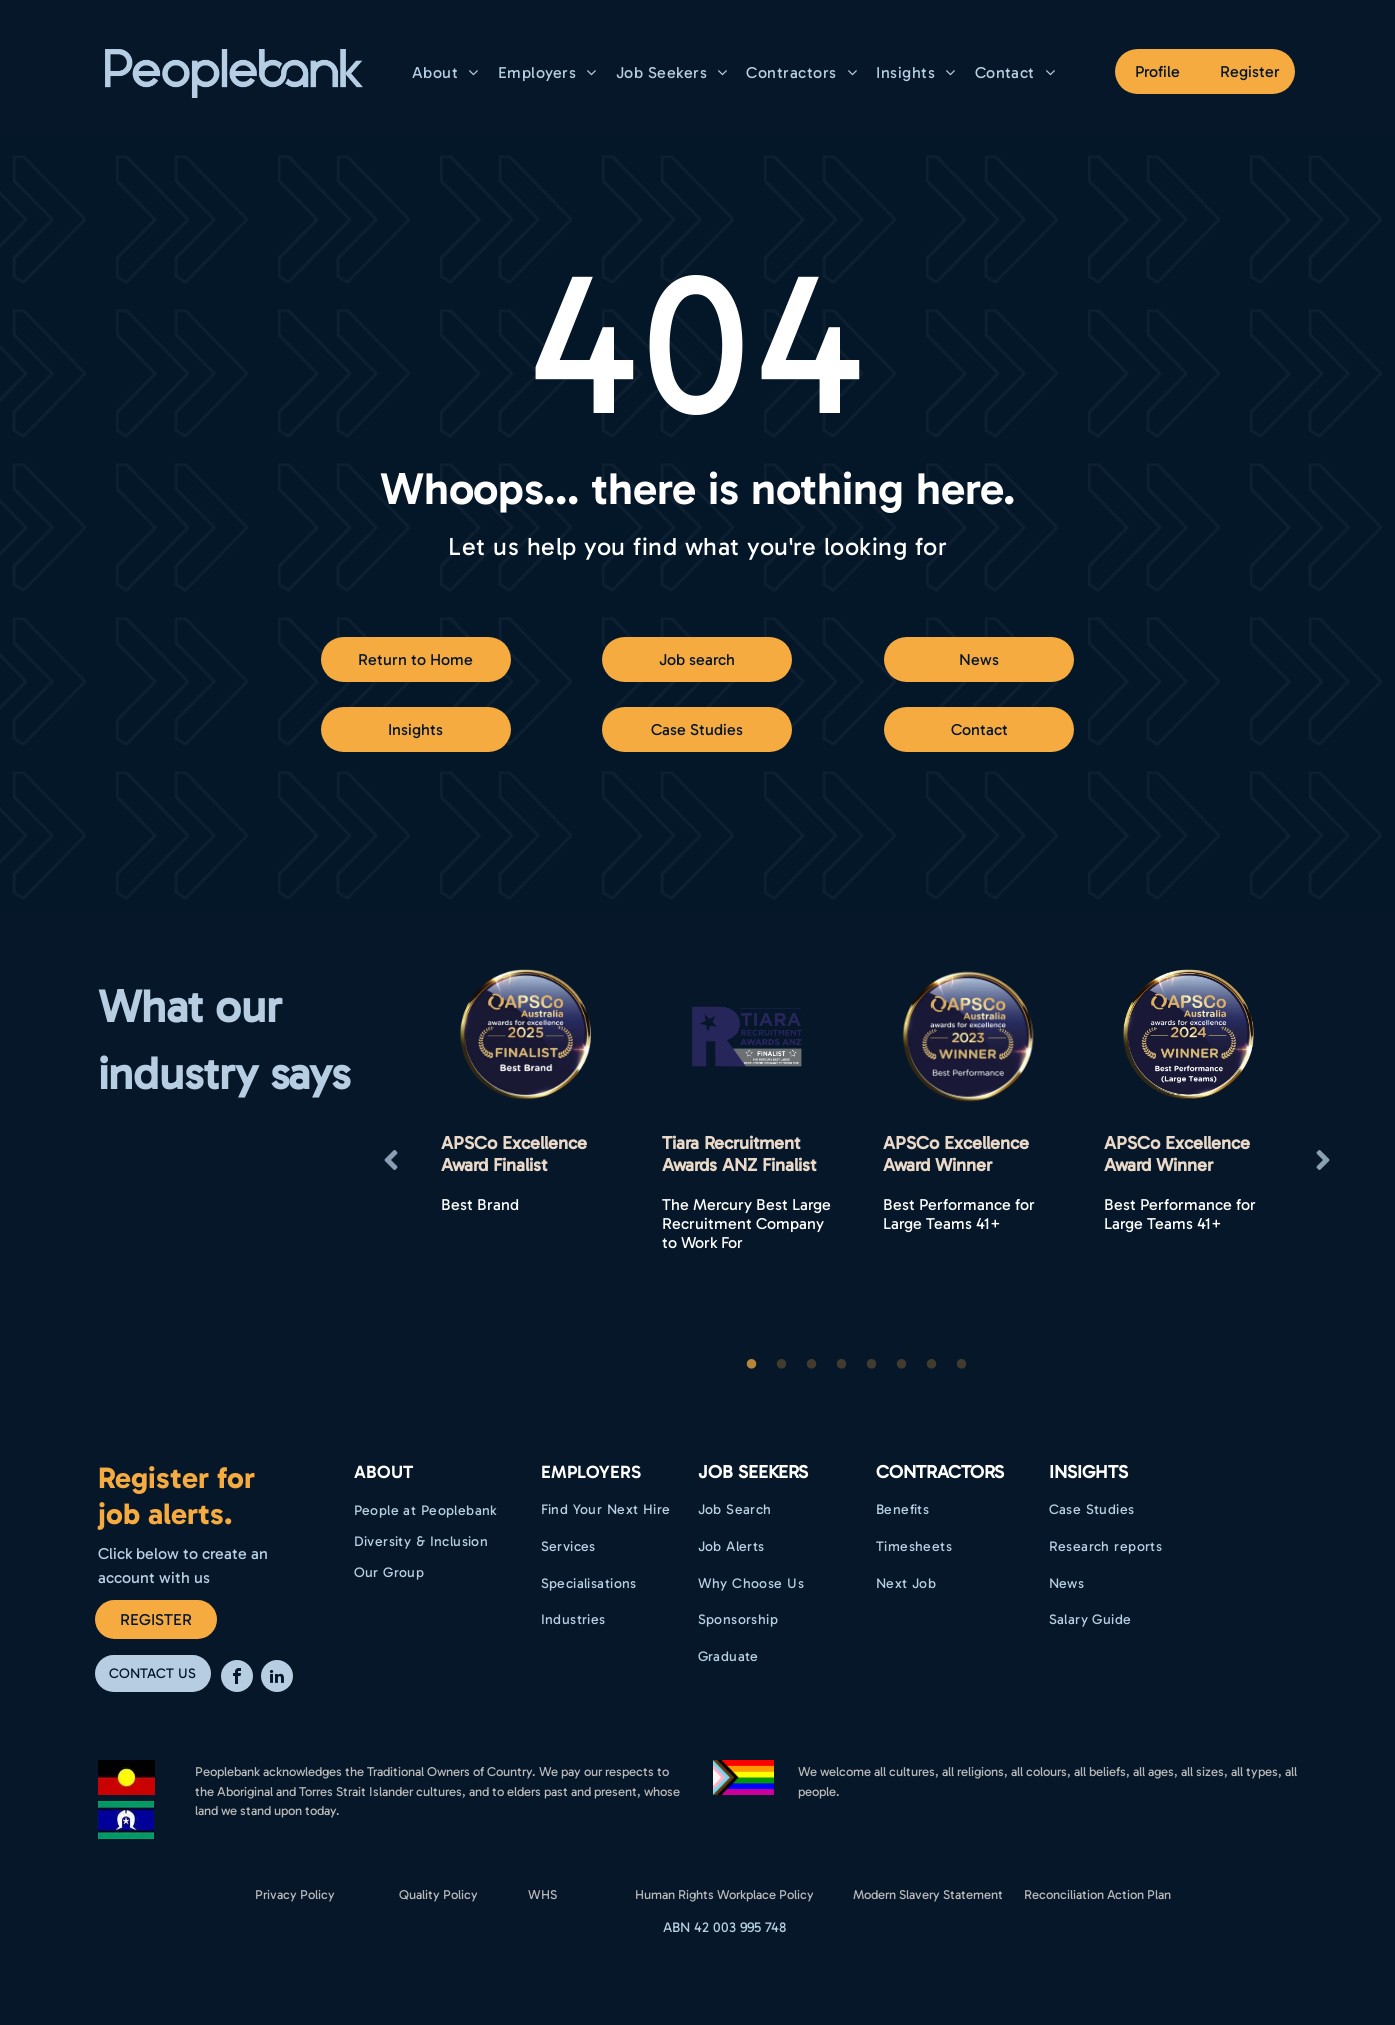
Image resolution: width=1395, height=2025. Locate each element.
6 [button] (902, 1365)
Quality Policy (438, 1894)
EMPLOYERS (591, 1472)
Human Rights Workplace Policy (724, 1894)
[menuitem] (448, 72)
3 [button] (812, 1365)
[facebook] (237, 1678)
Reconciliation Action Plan (1097, 1894)
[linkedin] (277, 1678)
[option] (526, 1160)
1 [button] (752, 1365)
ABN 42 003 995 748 (724, 1927)
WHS (542, 1894)
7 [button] (932, 1365)
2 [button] (782, 1365)
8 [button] (962, 1365)
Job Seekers (753, 1472)
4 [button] (842, 1365)
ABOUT (383, 1472)
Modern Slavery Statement (928, 1894)
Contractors (940, 1472)
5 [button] (872, 1365)
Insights (1088, 1472)
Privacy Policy (295, 1894)
